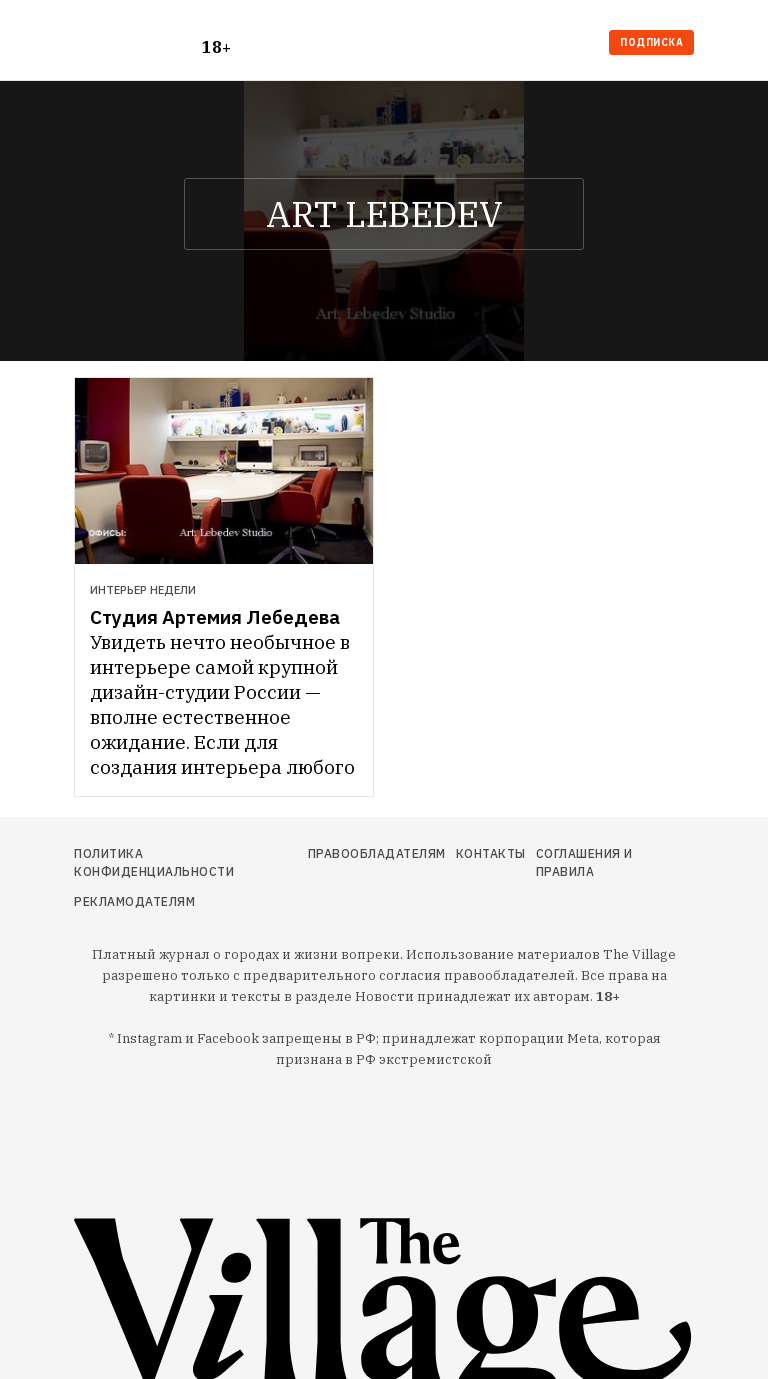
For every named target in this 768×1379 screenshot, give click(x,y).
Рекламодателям (134, 901)
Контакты (491, 853)
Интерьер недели (143, 590)
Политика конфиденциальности (154, 862)
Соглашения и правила (584, 862)
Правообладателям (377, 853)
